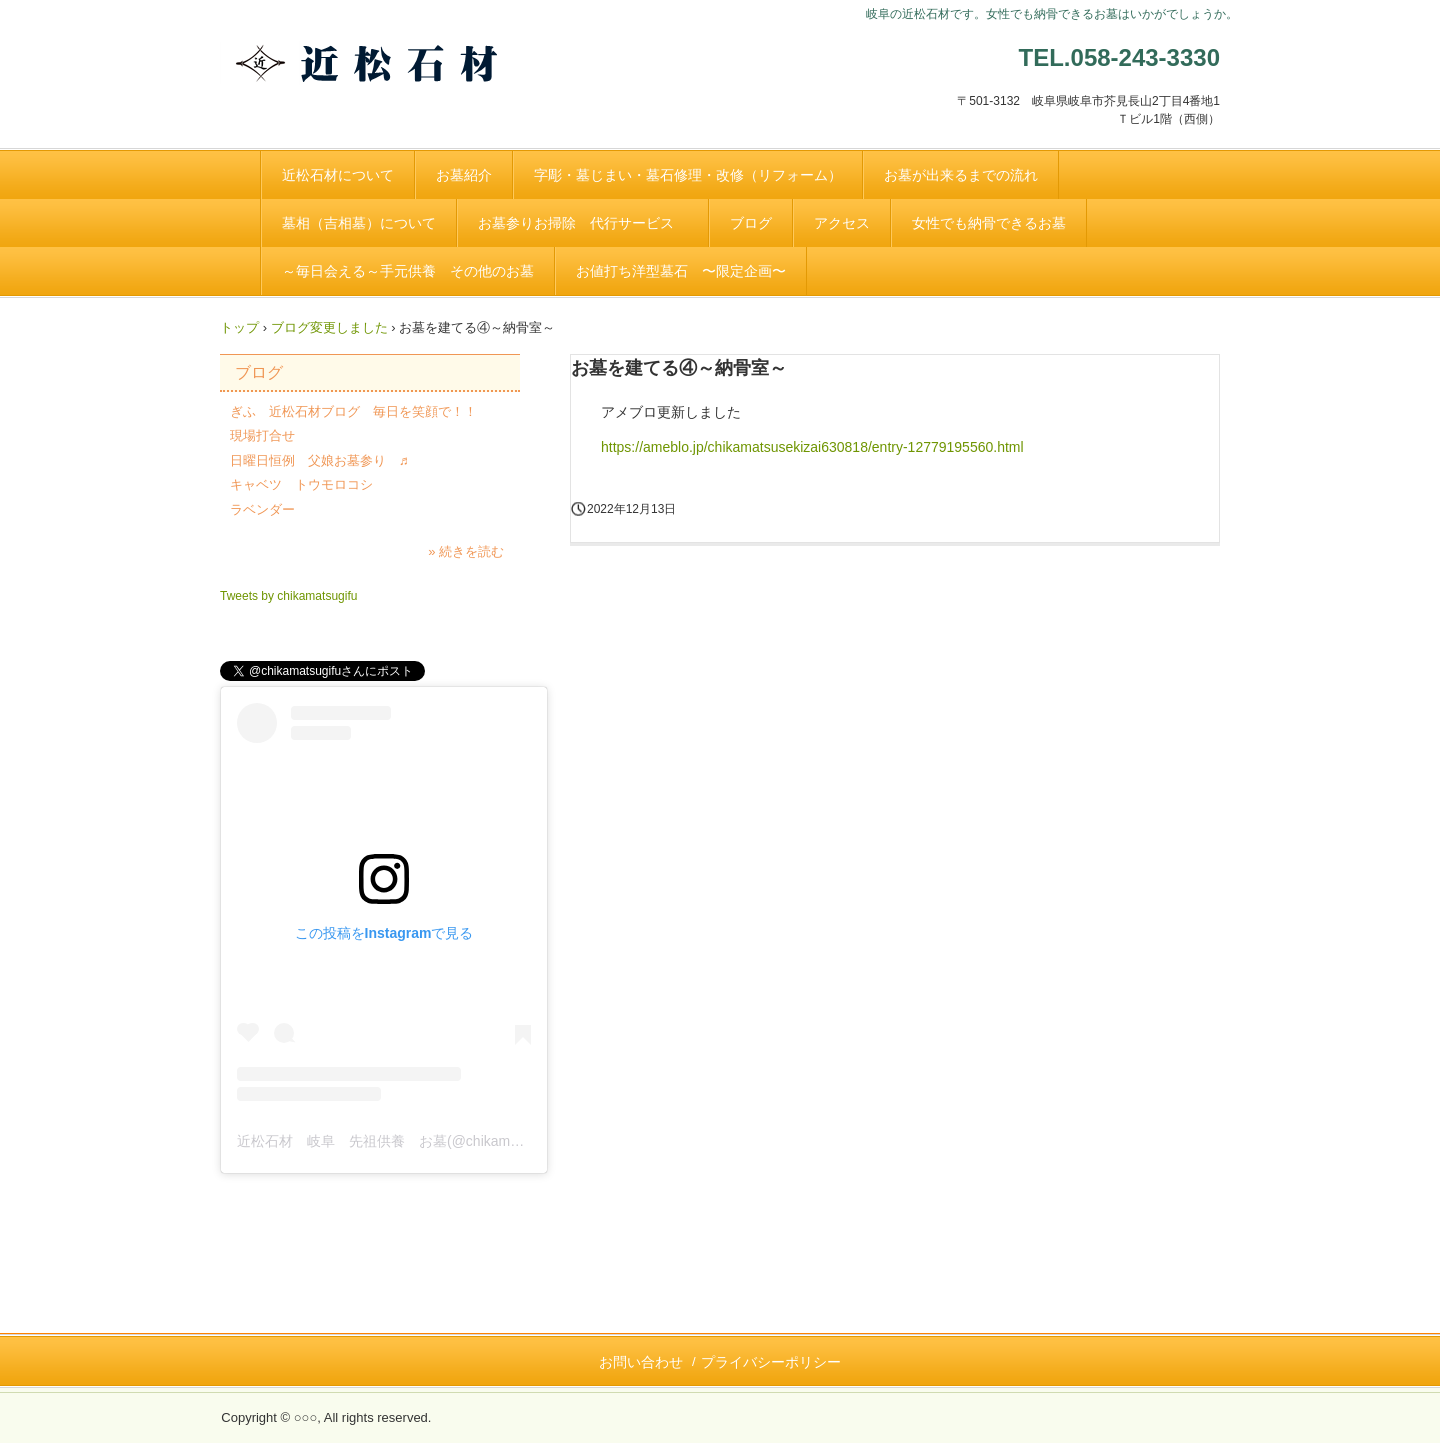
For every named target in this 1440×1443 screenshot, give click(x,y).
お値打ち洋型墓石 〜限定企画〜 (681, 271)
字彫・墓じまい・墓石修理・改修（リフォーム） (688, 175)
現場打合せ (262, 435)
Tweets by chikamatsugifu (288, 596)
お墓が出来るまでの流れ (961, 175)
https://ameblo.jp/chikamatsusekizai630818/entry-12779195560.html (812, 447)
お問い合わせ (641, 1362)
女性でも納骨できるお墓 (989, 223)
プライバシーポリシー (771, 1362)
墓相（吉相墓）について (359, 223)
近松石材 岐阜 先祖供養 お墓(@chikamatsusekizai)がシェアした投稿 (466, 1141)
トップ (239, 327)
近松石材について (338, 175)
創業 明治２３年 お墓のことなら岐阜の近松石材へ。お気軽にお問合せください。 (395, 83)
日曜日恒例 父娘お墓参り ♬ (319, 460)
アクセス (842, 223)
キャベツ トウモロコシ (301, 484)
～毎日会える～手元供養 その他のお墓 (408, 271)
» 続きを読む (466, 551)
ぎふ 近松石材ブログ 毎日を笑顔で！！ (353, 411)
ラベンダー (262, 509)
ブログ (751, 223)
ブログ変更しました (329, 327)
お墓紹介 (464, 175)
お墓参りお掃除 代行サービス (583, 223)
